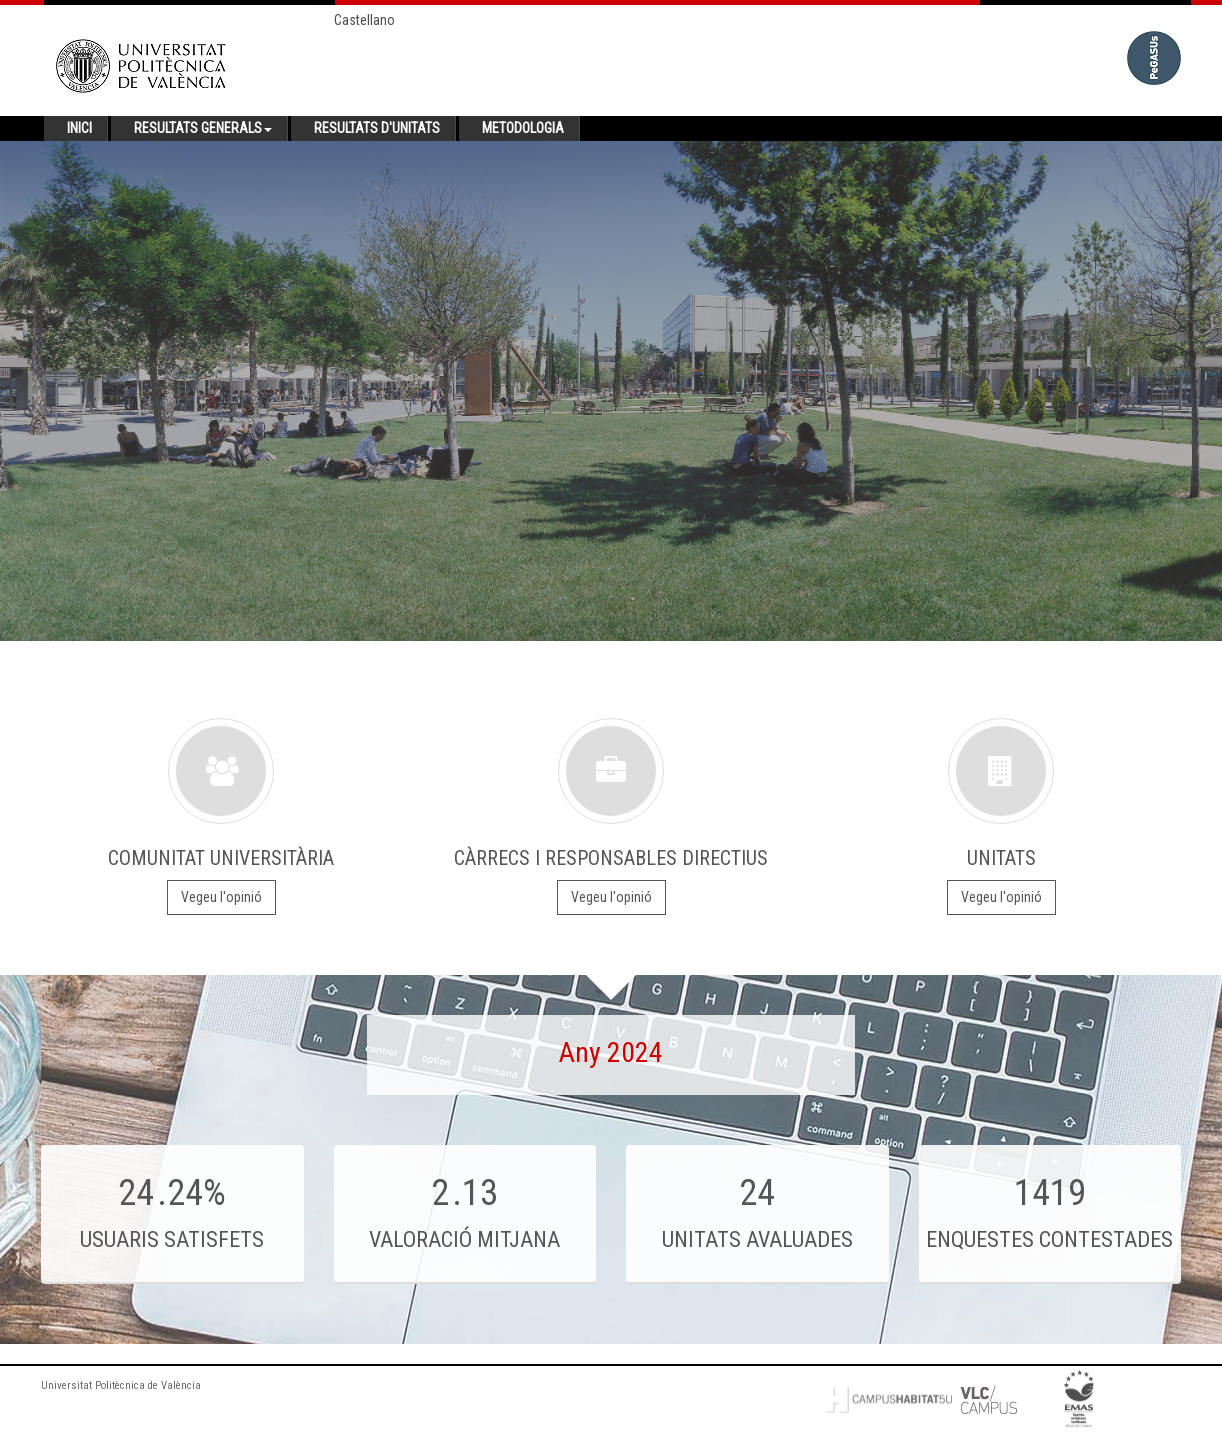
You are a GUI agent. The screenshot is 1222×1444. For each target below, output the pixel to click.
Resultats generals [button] (203, 128)
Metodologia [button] (523, 128)
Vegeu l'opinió (221, 897)
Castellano (364, 20)
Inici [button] (79, 128)
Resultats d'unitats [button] (377, 128)
